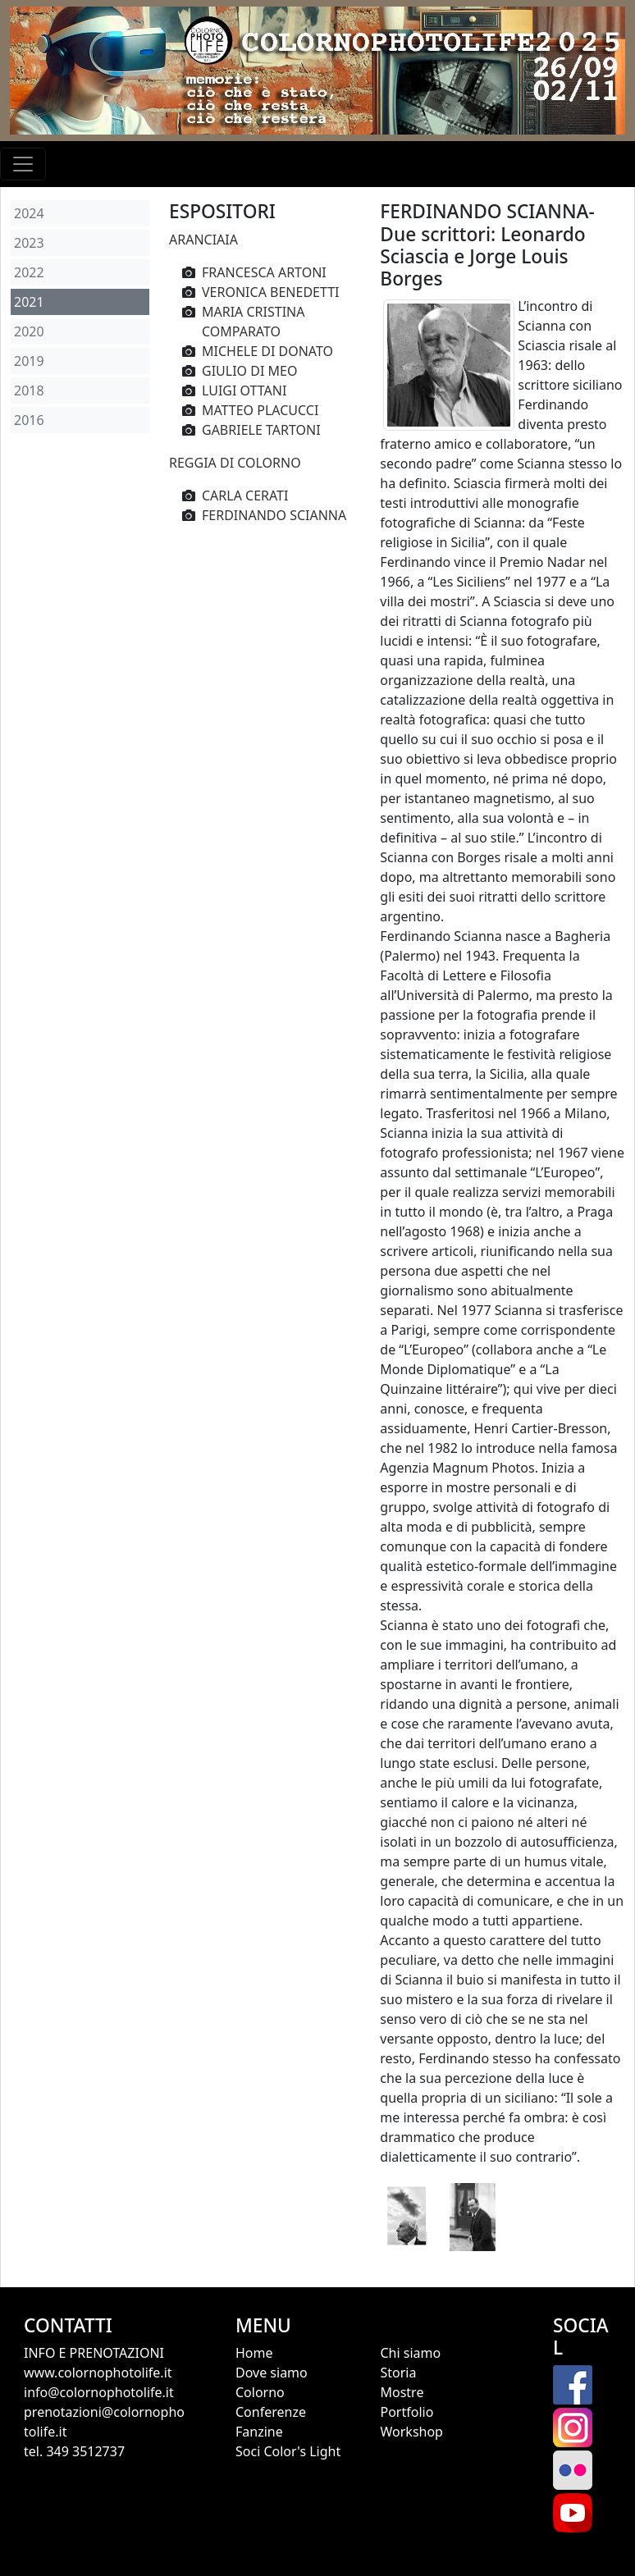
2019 (29, 361)
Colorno (260, 2392)
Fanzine (259, 2432)
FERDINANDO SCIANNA (274, 515)
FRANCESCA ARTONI (264, 272)
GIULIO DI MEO (249, 371)
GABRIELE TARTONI (261, 430)
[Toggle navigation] (23, 164)
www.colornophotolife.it (98, 2373)
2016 (29, 420)
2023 (29, 243)
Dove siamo (271, 2373)
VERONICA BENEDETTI (271, 292)
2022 (29, 272)
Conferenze (270, 2412)
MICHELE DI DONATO (267, 351)
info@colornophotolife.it (99, 2392)
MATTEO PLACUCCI (260, 410)
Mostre (401, 2392)
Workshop (411, 2432)
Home (254, 2353)
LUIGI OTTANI (244, 390)
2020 (29, 331)
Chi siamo (410, 2353)
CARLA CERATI (245, 495)
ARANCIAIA (203, 240)
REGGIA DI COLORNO (235, 463)
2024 (29, 213)
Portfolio (406, 2412)
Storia (398, 2373)
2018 (29, 390)
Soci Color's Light (287, 2451)
